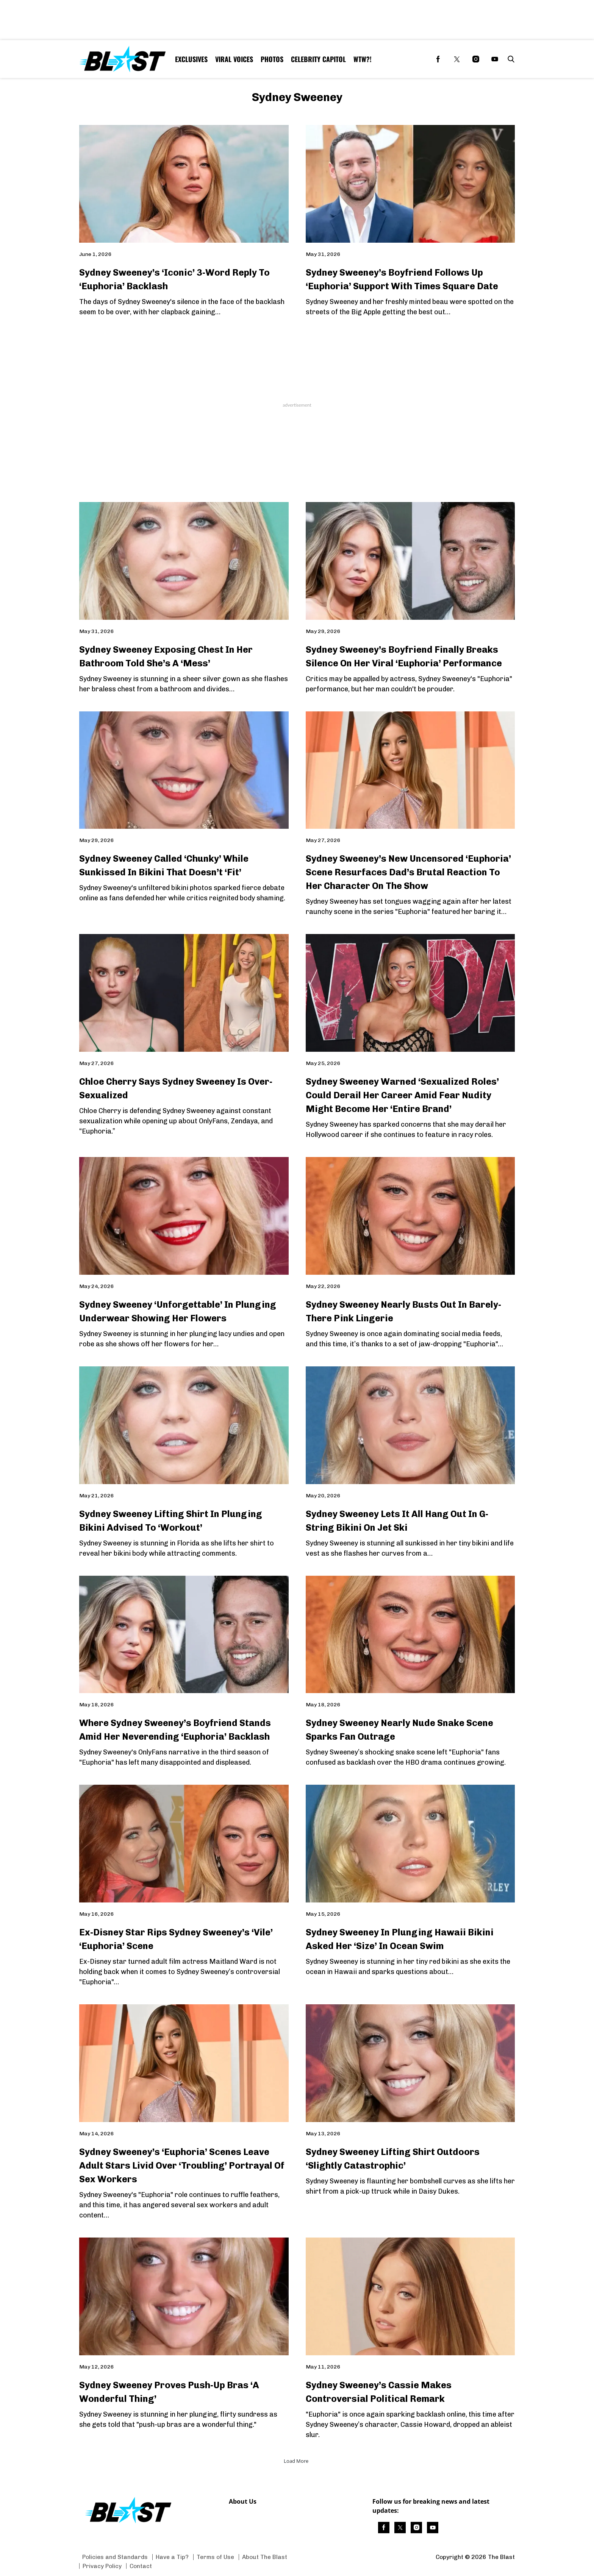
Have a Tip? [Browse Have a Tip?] (172, 2556)
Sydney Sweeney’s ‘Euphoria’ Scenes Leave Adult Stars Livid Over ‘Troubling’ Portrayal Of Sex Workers (181, 2165)
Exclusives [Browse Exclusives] (191, 59)
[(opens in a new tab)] (437, 59)
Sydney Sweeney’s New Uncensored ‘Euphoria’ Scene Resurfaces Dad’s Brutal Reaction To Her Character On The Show (408, 872)
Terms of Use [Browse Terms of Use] (215, 2556)
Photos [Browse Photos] (272, 59)
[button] (509, 59)
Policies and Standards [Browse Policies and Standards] (115, 2556)
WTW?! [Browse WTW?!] (362, 59)
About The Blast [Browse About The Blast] (264, 2556)
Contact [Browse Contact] (141, 2566)
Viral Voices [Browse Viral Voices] (234, 59)
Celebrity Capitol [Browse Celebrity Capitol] (318, 59)
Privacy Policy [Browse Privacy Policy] (102, 2566)
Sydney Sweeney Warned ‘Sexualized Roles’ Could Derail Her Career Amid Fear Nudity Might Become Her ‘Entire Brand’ (402, 1095)
